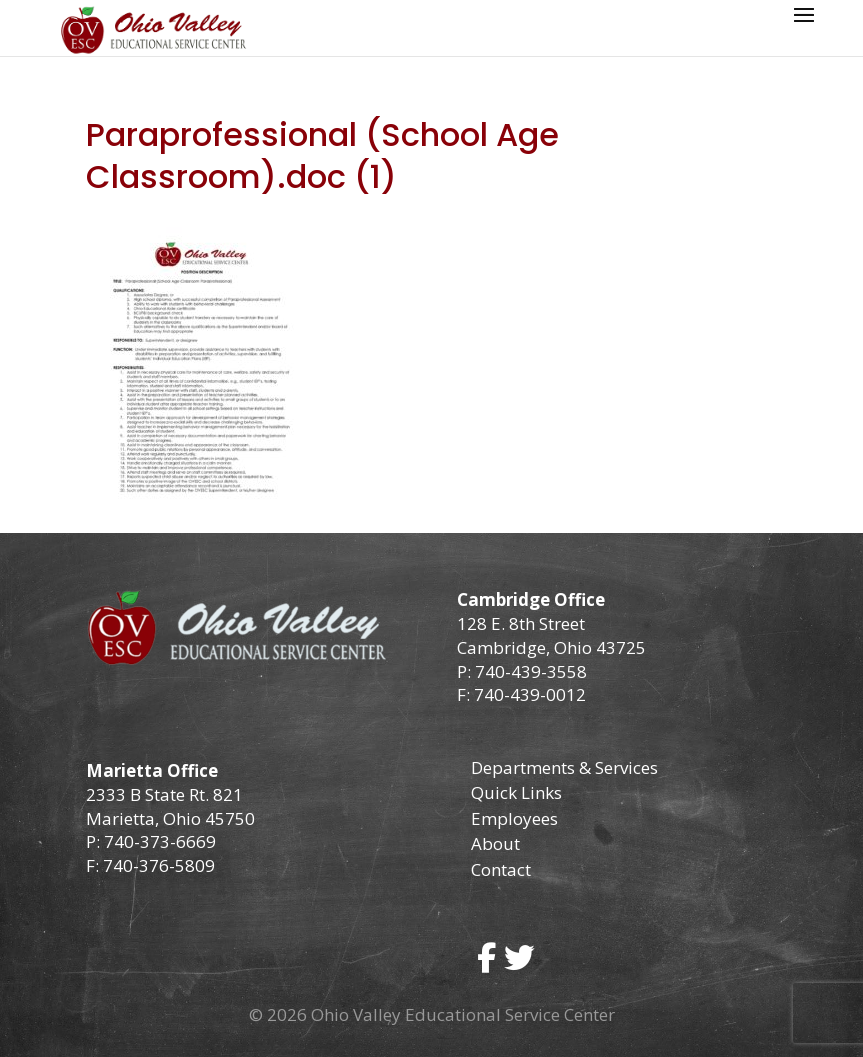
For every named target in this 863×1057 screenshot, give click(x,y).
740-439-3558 (529, 671)
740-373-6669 (160, 841)
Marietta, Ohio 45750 (170, 818)
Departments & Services (564, 767)
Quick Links (516, 792)
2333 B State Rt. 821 (164, 794)
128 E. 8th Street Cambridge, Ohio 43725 (551, 635)
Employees (514, 818)
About (495, 843)
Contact (501, 869)
